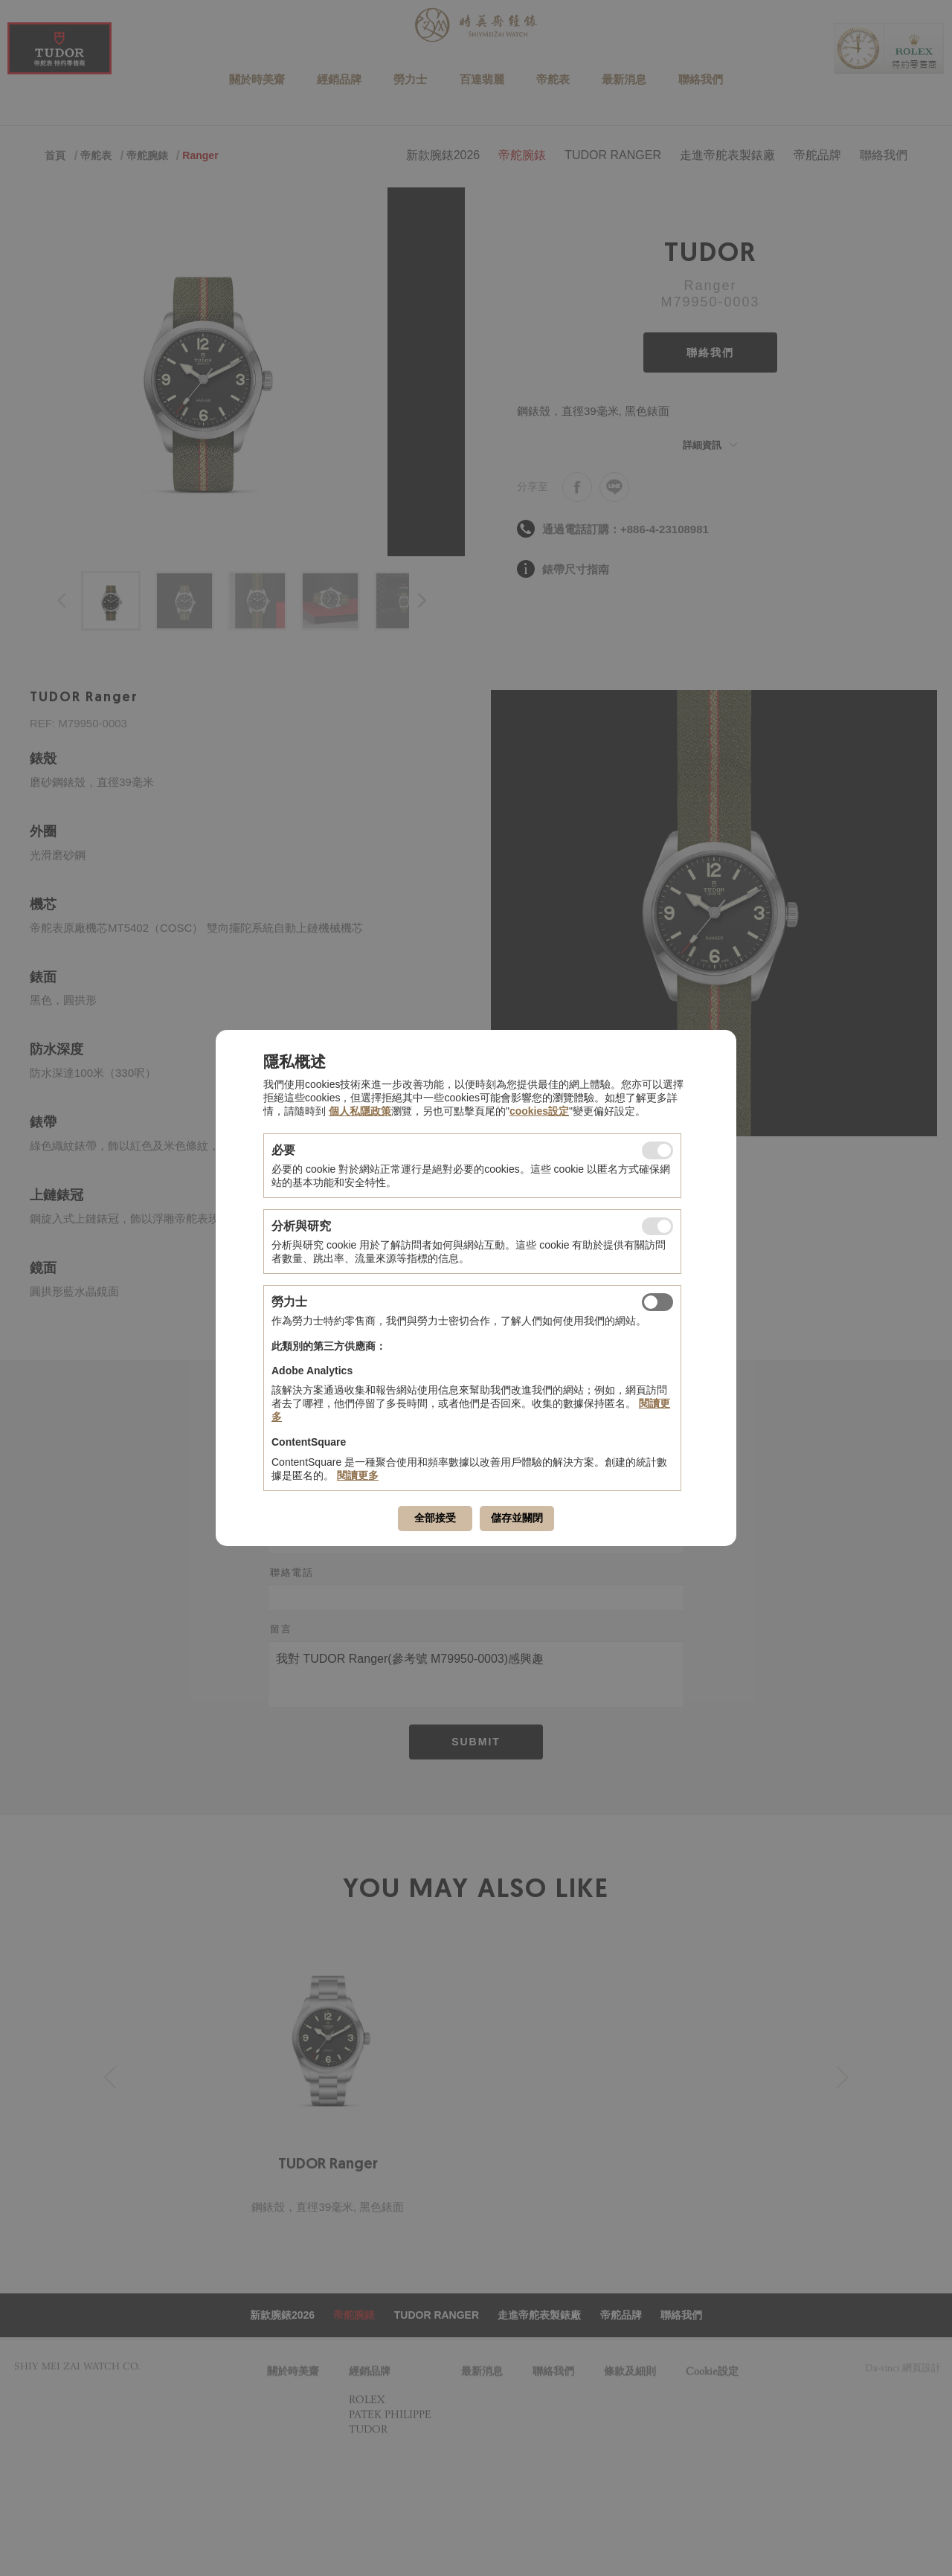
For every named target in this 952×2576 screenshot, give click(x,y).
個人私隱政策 (360, 1111)
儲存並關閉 (517, 1518)
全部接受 (435, 1518)
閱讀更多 (358, 1475)
